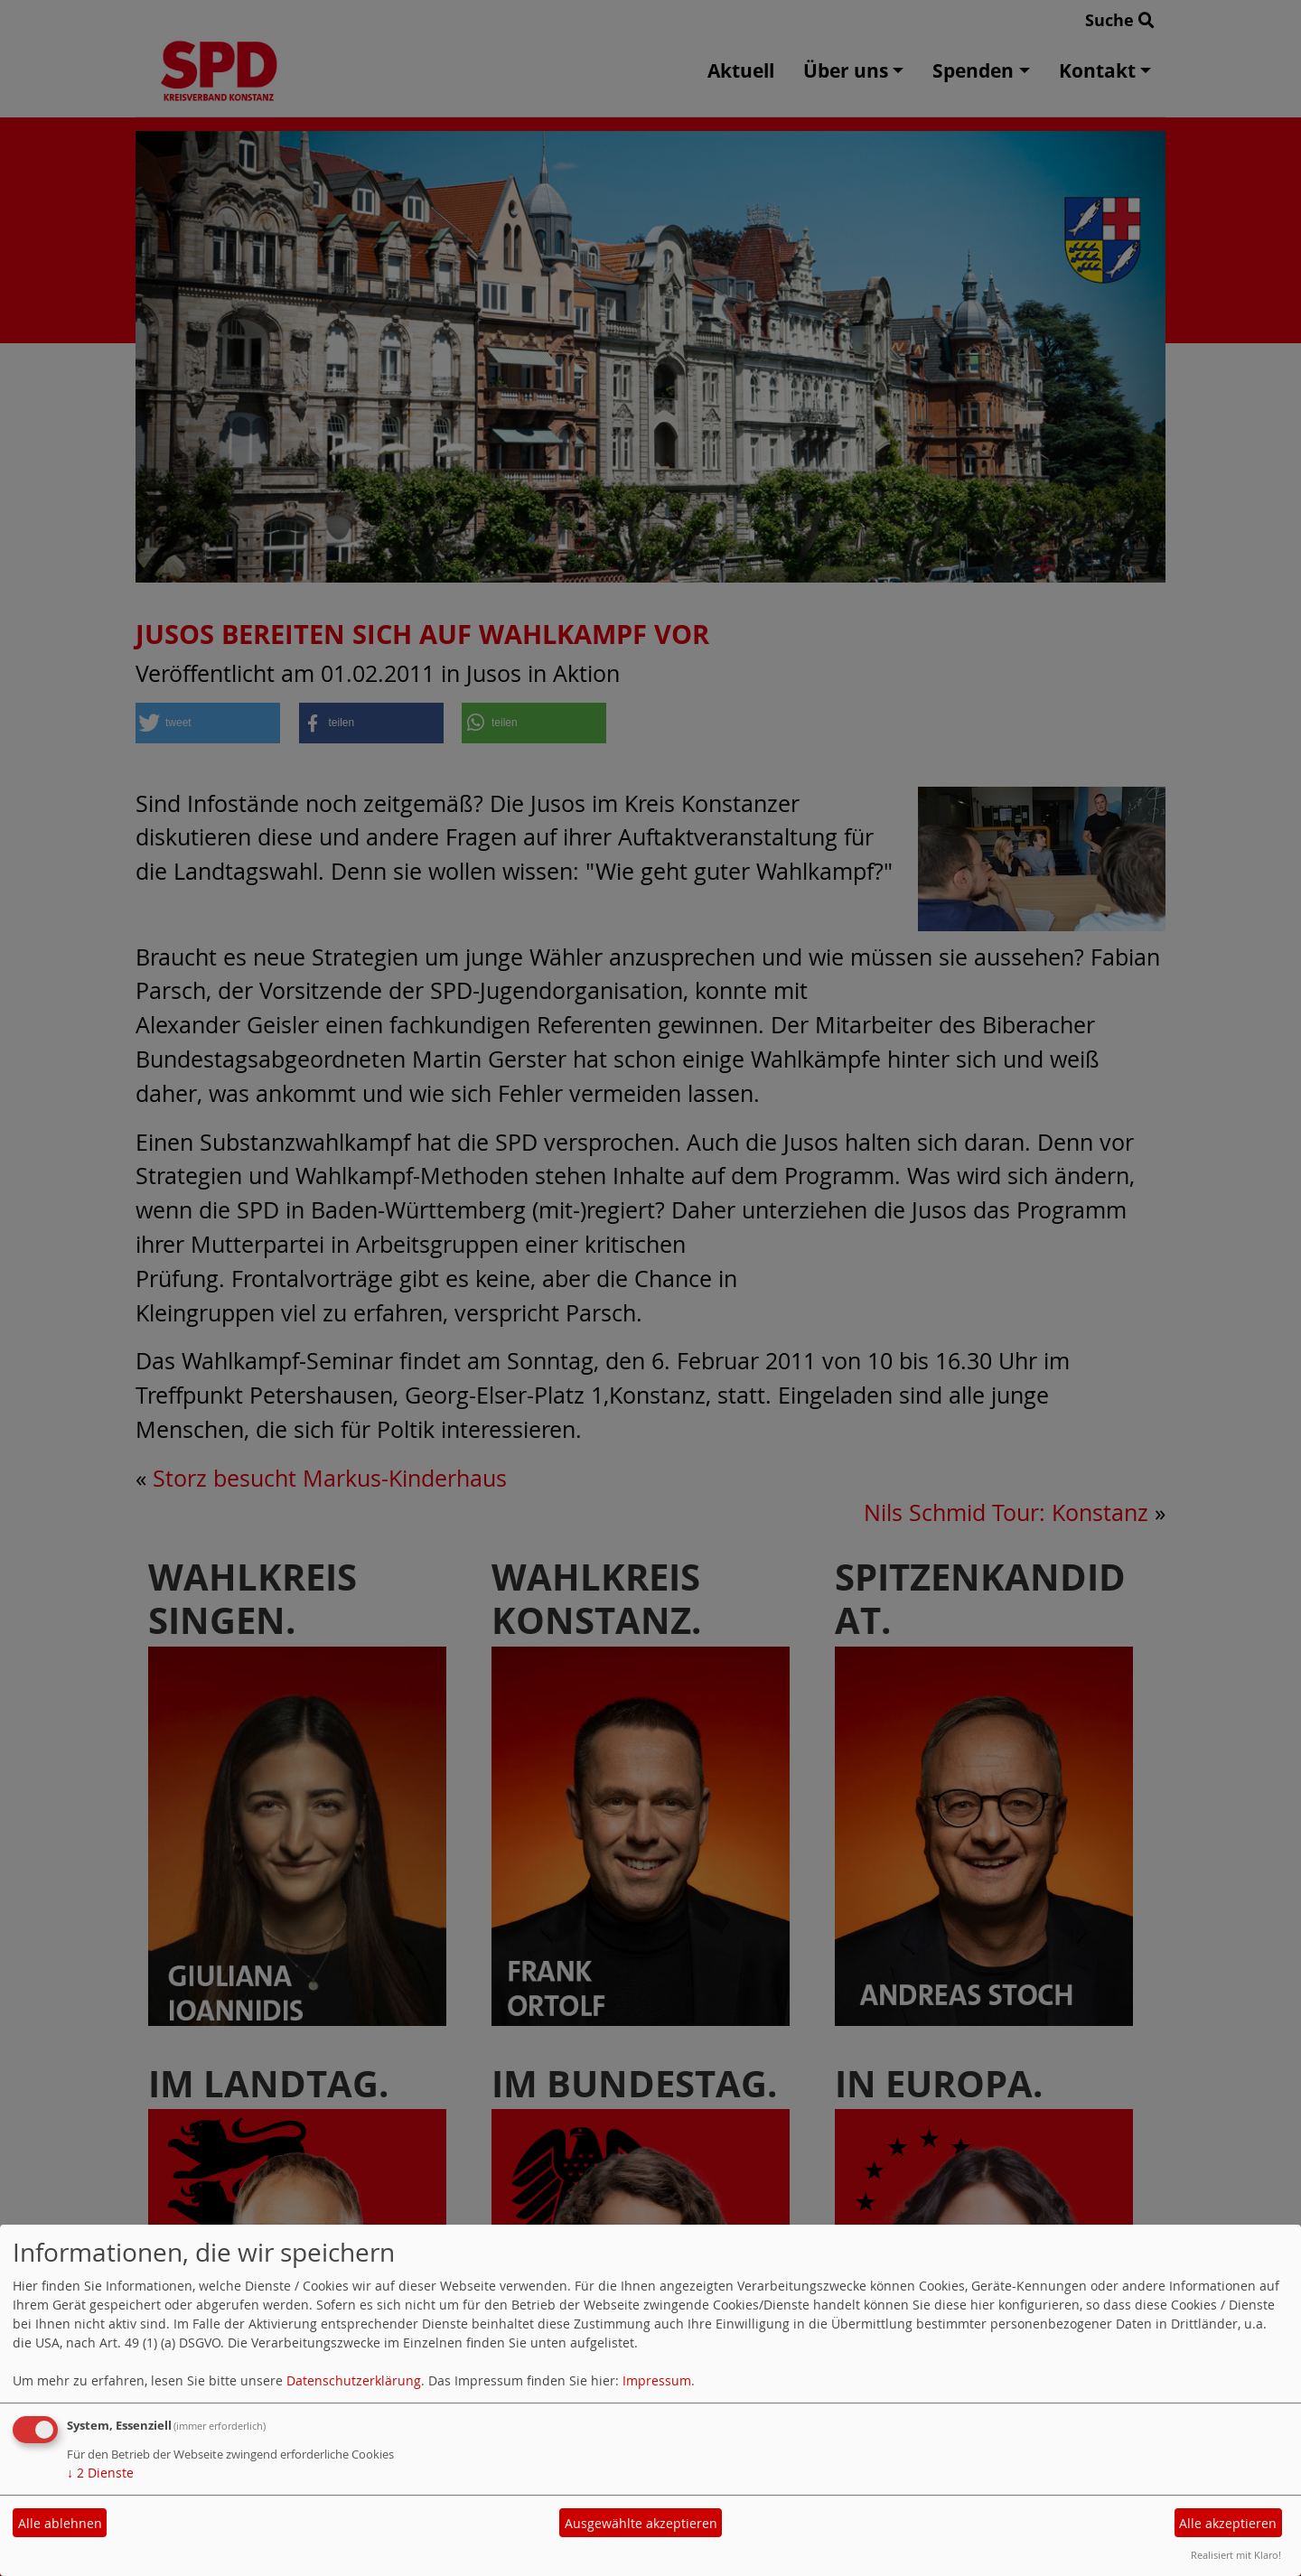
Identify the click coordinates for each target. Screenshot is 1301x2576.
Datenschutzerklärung (353, 2380)
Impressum (656, 2380)
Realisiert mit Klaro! (1236, 2555)
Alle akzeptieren (1228, 2523)
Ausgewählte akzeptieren (641, 2523)
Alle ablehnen (60, 2523)
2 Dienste (100, 2472)
